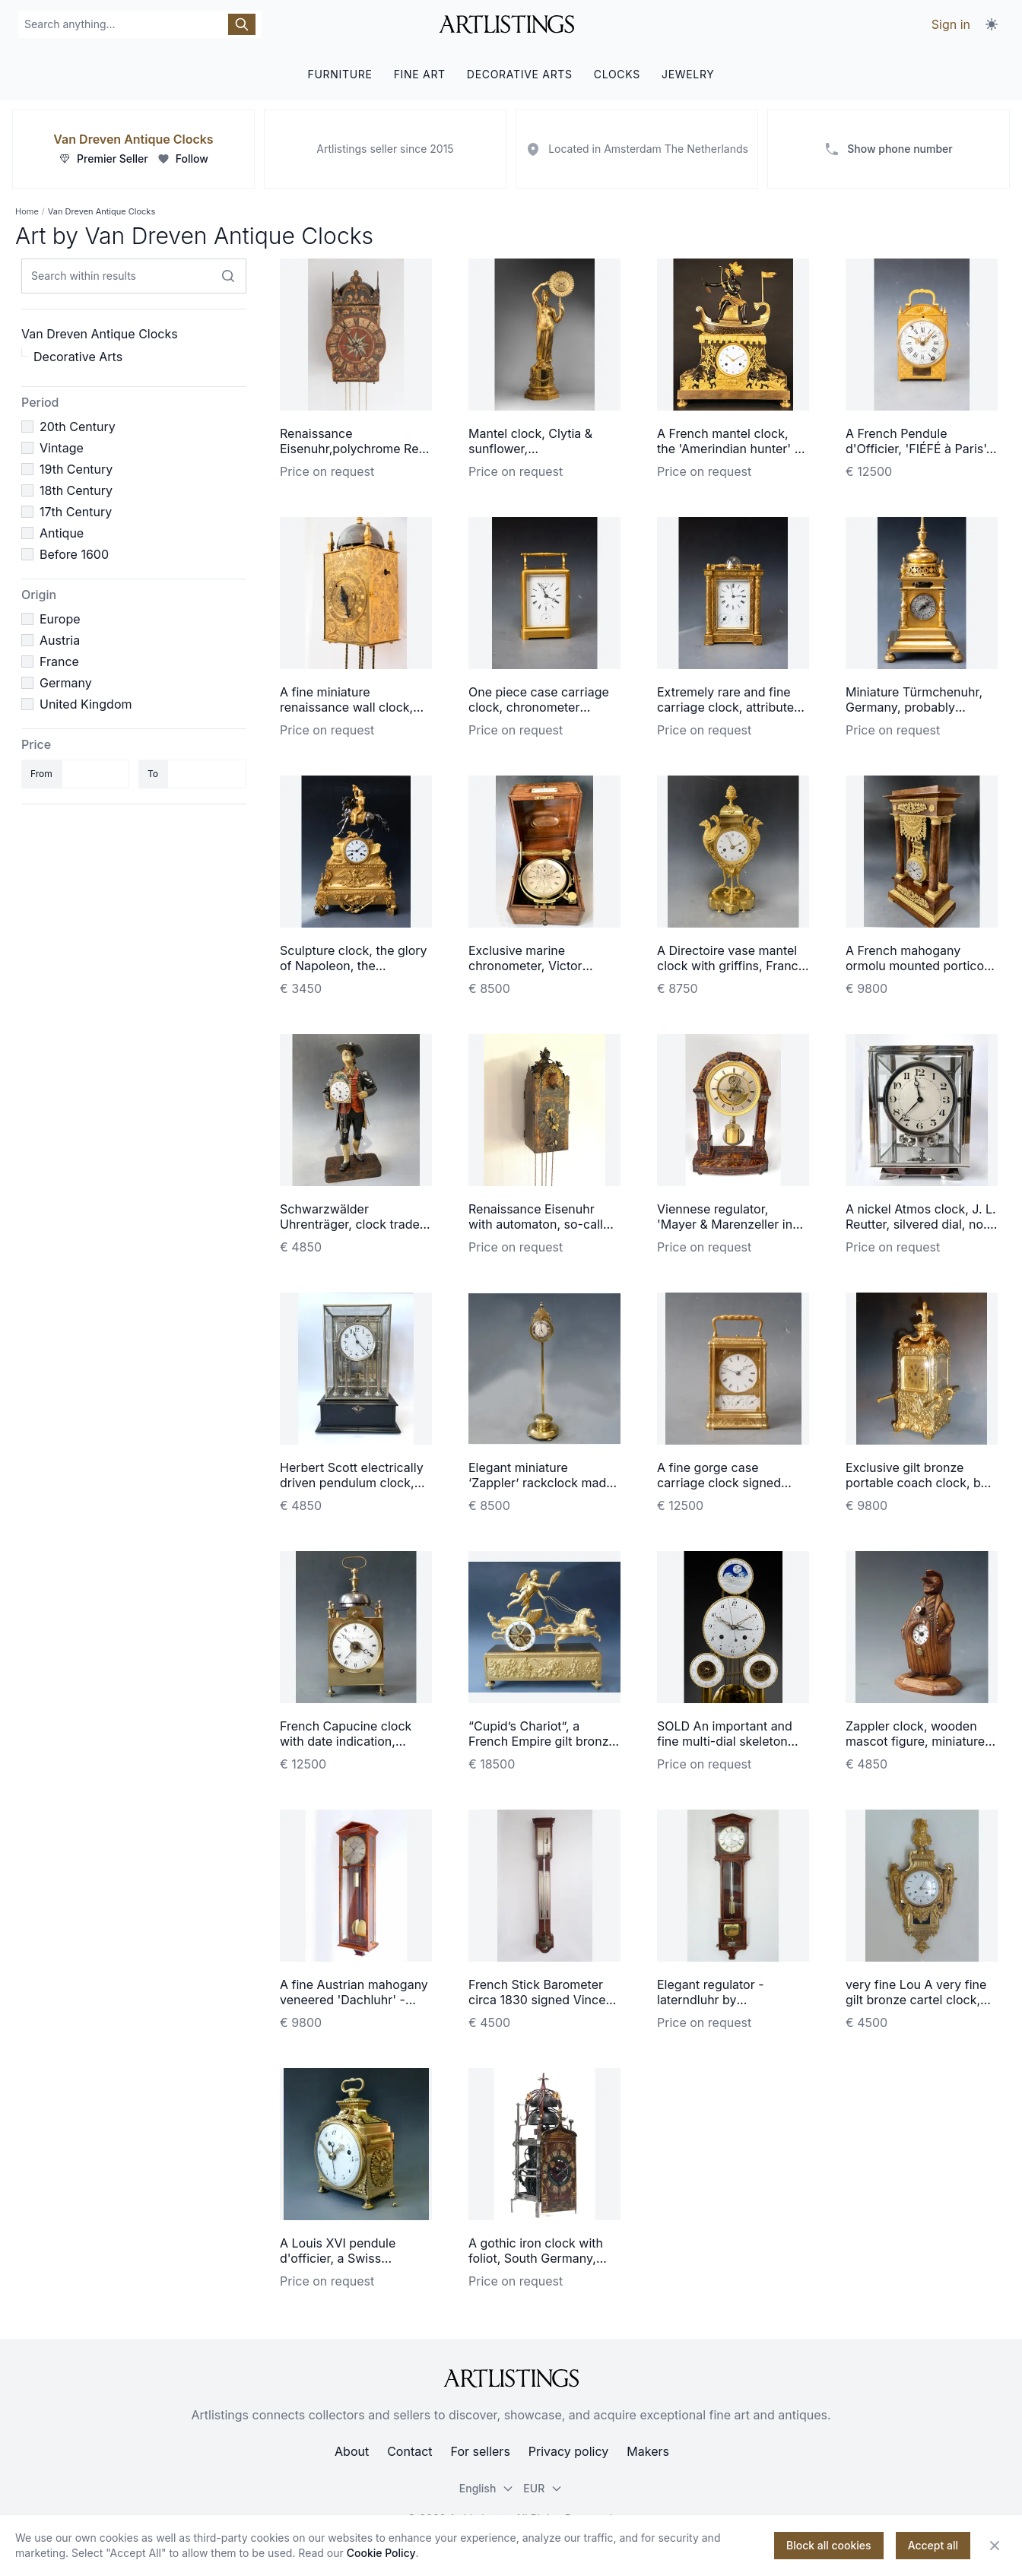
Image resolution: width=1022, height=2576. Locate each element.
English (487, 2488)
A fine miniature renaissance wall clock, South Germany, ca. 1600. (353, 707)
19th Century (76, 469)
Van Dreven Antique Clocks (133, 139)
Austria (60, 640)
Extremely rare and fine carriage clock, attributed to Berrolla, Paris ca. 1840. (732, 707)
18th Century (76, 490)
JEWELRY (688, 74)
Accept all (933, 2545)
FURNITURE (339, 74)
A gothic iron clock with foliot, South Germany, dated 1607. (535, 2258)
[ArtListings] (511, 2378)
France (59, 661)
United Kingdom (86, 704)
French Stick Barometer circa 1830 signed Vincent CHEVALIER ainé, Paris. (542, 1999)
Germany (66, 682)
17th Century (76, 511)
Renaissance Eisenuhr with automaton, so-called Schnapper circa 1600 (542, 1224)
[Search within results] (228, 276)
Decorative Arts (77, 356)
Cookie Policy (381, 2552)
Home (27, 211)
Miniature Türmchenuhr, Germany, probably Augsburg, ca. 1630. (914, 707)
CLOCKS (617, 74)
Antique (62, 533)
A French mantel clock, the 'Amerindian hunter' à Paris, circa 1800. (729, 448)
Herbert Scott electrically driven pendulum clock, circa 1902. (352, 1482)
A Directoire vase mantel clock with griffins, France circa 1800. (731, 965)
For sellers (480, 2451)
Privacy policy (568, 2451)
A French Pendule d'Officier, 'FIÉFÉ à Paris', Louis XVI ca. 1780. (917, 448)
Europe (60, 619)
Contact (409, 2451)
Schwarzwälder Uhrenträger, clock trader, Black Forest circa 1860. (353, 1224)
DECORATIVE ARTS (520, 74)
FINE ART (420, 74)
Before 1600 (74, 554)
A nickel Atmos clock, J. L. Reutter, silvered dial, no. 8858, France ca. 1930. (921, 1224)
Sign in (951, 24)
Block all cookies (828, 2545)
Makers (648, 2451)
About (352, 2451)
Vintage (62, 447)
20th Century (78, 426)
